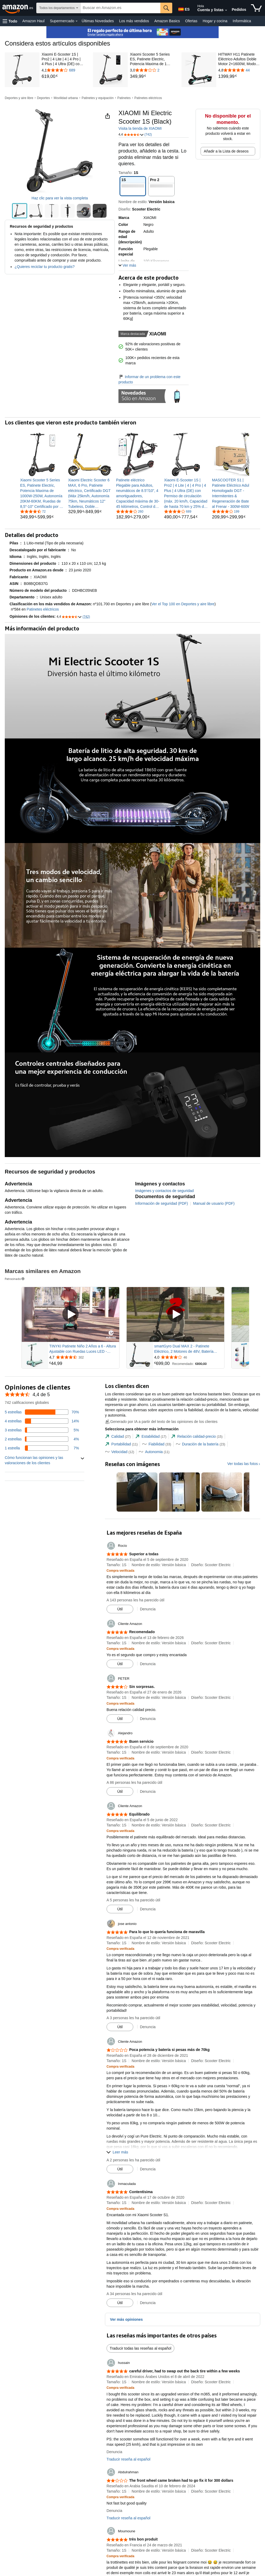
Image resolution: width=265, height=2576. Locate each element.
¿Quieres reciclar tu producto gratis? (44, 267)
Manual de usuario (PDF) (214, 1203)
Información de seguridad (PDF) (161, 1203)
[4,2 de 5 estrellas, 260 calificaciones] (129, 511)
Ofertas (191, 21)
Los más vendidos (134, 21)
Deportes (43, 98)
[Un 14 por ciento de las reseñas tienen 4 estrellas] (42, 1421)
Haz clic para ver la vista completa (60, 198)
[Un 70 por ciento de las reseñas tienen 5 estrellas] (42, 1412)
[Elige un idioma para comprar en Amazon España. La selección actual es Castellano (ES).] (183, 8)
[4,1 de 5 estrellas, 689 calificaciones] (177, 511)
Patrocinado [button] (15, 1278)
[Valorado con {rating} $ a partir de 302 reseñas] (83, 1357)
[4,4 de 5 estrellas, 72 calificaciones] (33, 511)
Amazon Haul (33, 21)
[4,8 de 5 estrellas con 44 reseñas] (239, 70)
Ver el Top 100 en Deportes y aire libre (182, 604)
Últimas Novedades (98, 21)
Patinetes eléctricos (148, 98)
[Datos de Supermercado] (77, 21)
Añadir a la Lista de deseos (226, 151)
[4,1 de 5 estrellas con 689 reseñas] (62, 70)
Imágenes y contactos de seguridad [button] (164, 1191)
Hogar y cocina (215, 21)
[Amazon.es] (18, 8)
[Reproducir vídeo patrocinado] (70, 1314)
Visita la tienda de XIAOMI (140, 128)
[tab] (118, 1436)
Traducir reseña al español (128, 2459)
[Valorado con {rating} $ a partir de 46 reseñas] (188, 1357)
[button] (10, 21)
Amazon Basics (167, 21)
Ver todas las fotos (242, 1464)
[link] (62, 76)
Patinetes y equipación (98, 98)
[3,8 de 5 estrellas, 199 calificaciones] (225, 511)
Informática (242, 21)
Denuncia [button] (148, 1609)
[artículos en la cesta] (256, 8)
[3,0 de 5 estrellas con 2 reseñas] (151, 70)
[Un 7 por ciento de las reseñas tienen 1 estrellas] (42, 1448)
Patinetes (124, 98)
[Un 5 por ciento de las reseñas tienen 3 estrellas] (42, 1430)
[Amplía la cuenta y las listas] (226, 10)
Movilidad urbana (66, 98)
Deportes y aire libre (19, 98)
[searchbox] (120, 8)
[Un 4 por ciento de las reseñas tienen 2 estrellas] (42, 1439)
